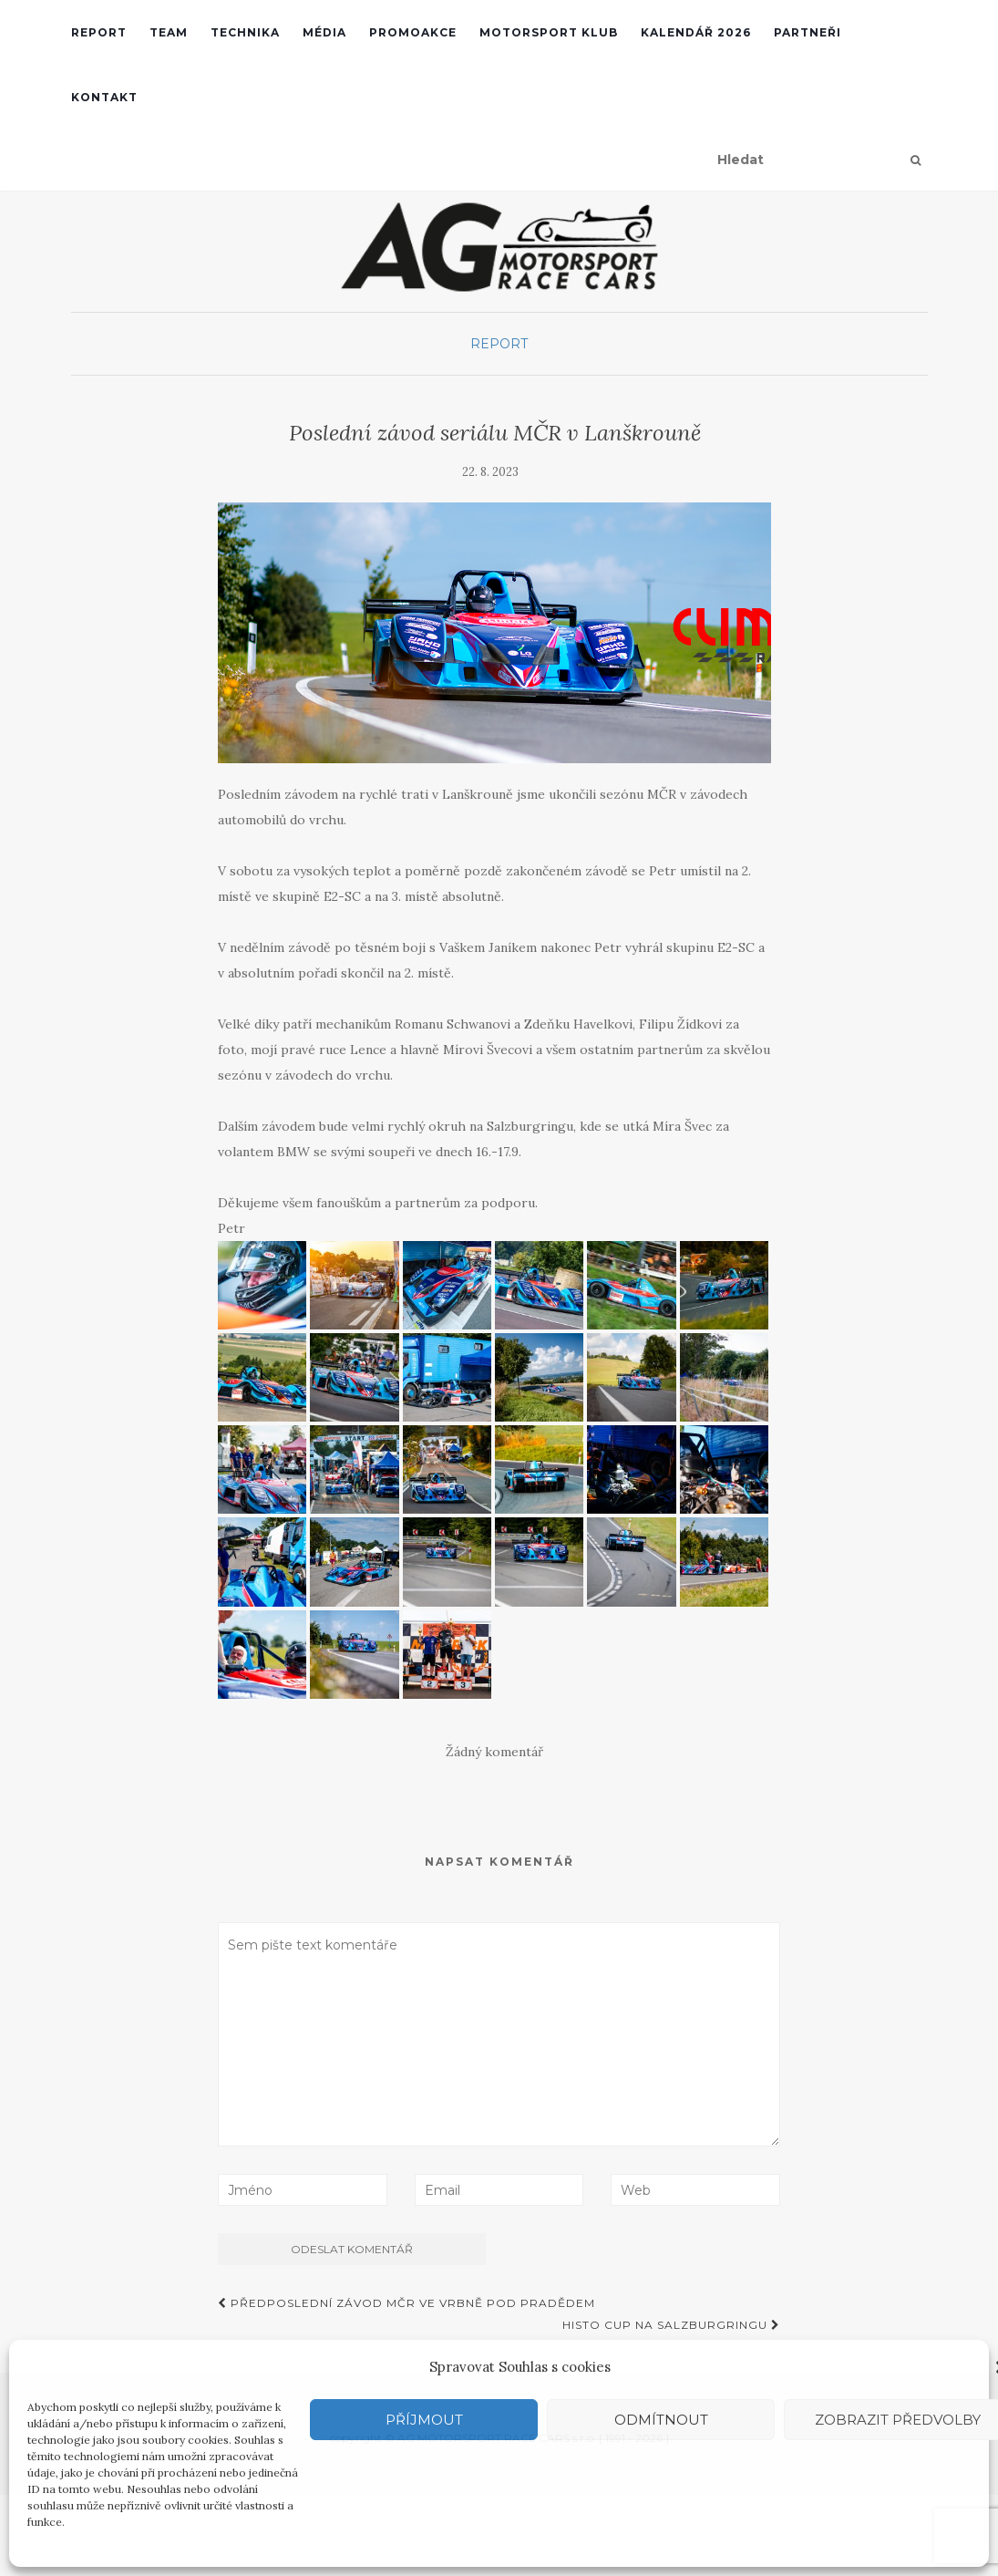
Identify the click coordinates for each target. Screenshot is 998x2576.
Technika (245, 32)
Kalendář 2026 (696, 32)
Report (499, 344)
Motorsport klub (548, 32)
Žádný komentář (494, 1751)
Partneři (807, 32)
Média (324, 32)
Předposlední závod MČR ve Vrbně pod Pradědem (406, 2303)
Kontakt (104, 97)
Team (168, 32)
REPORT (99, 32)
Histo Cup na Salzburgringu (671, 2325)
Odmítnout (661, 2419)
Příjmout (424, 2419)
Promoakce (413, 32)
